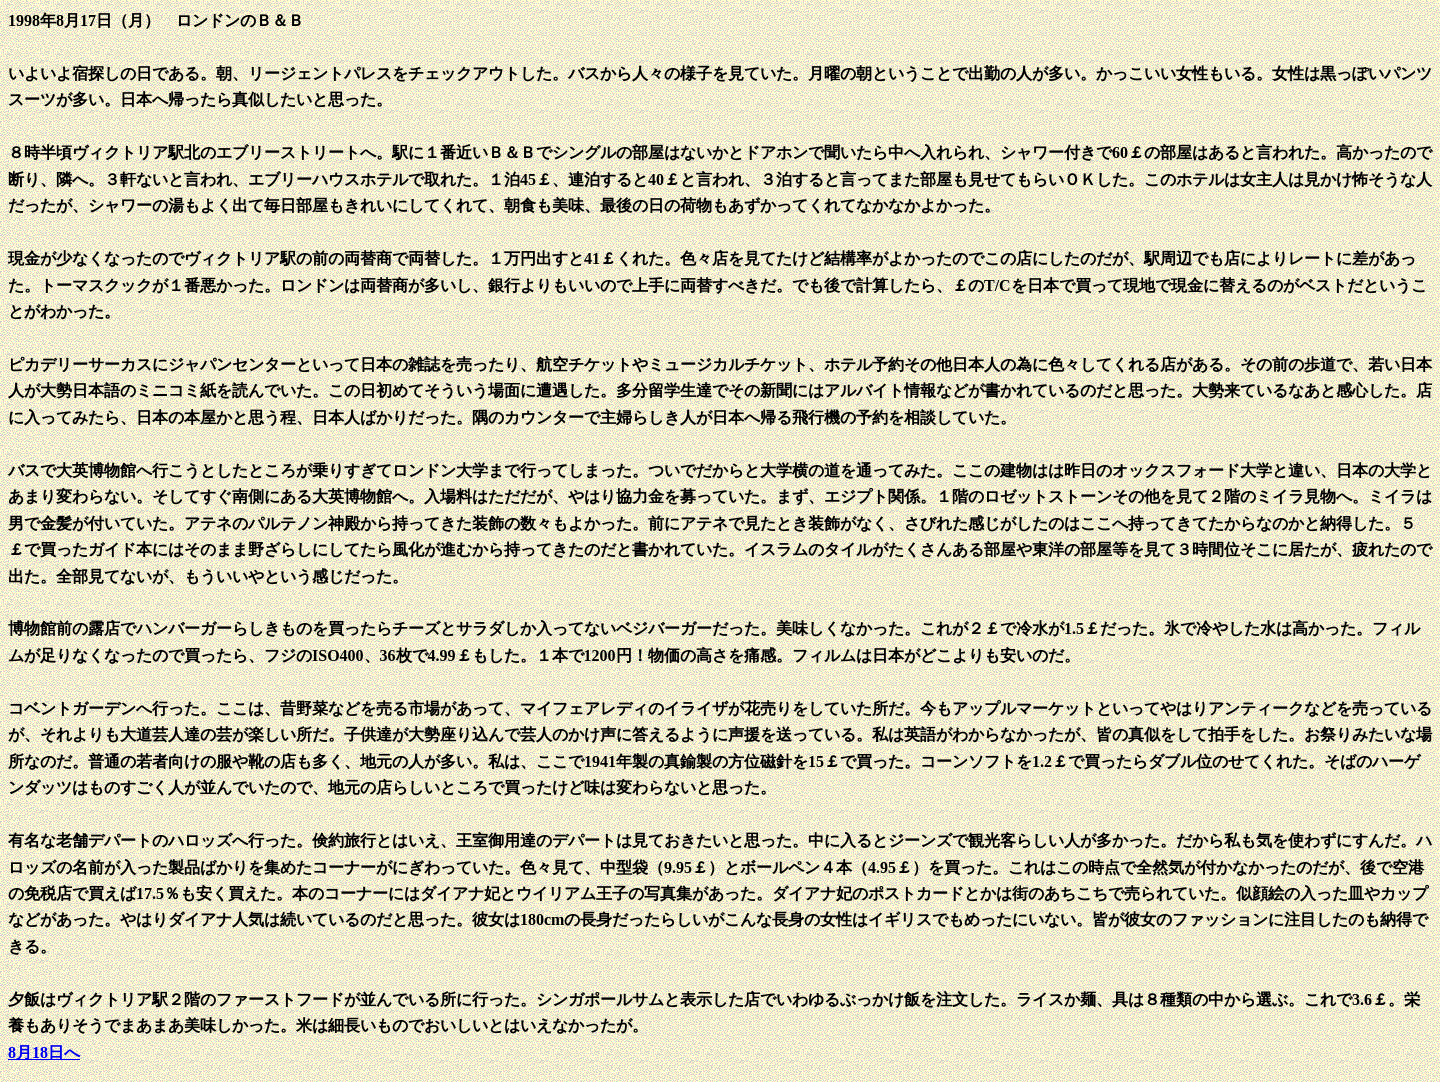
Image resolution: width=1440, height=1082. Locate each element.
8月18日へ (44, 1052)
